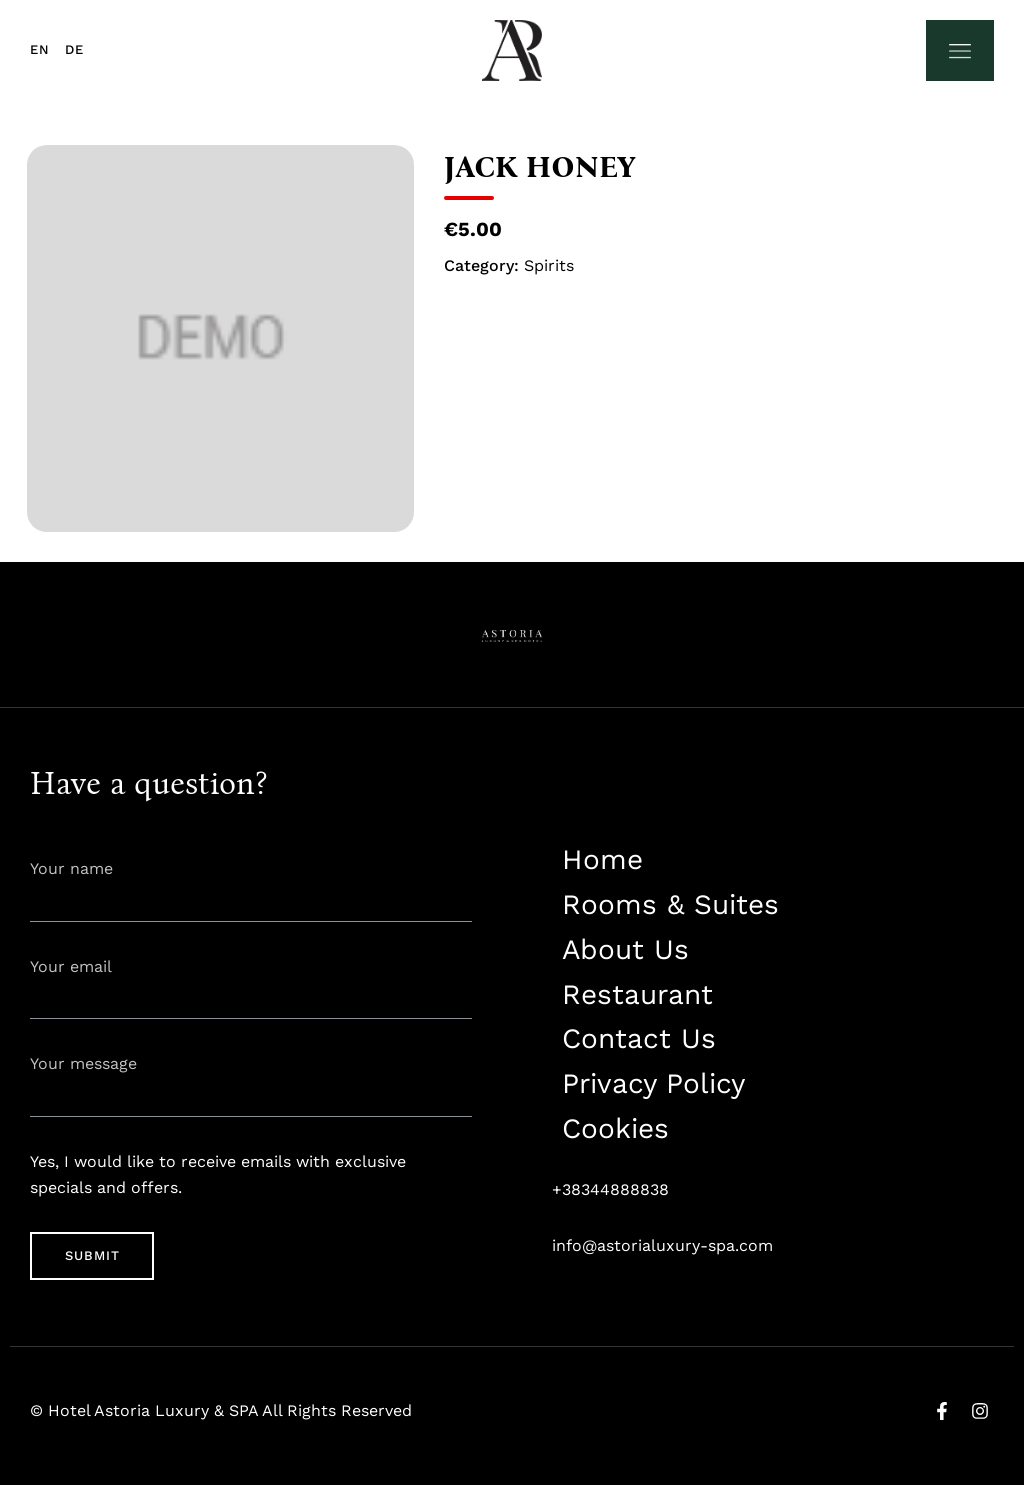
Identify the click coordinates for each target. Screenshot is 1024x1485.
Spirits (549, 265)
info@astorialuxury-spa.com (662, 1245)
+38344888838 (610, 1189)
